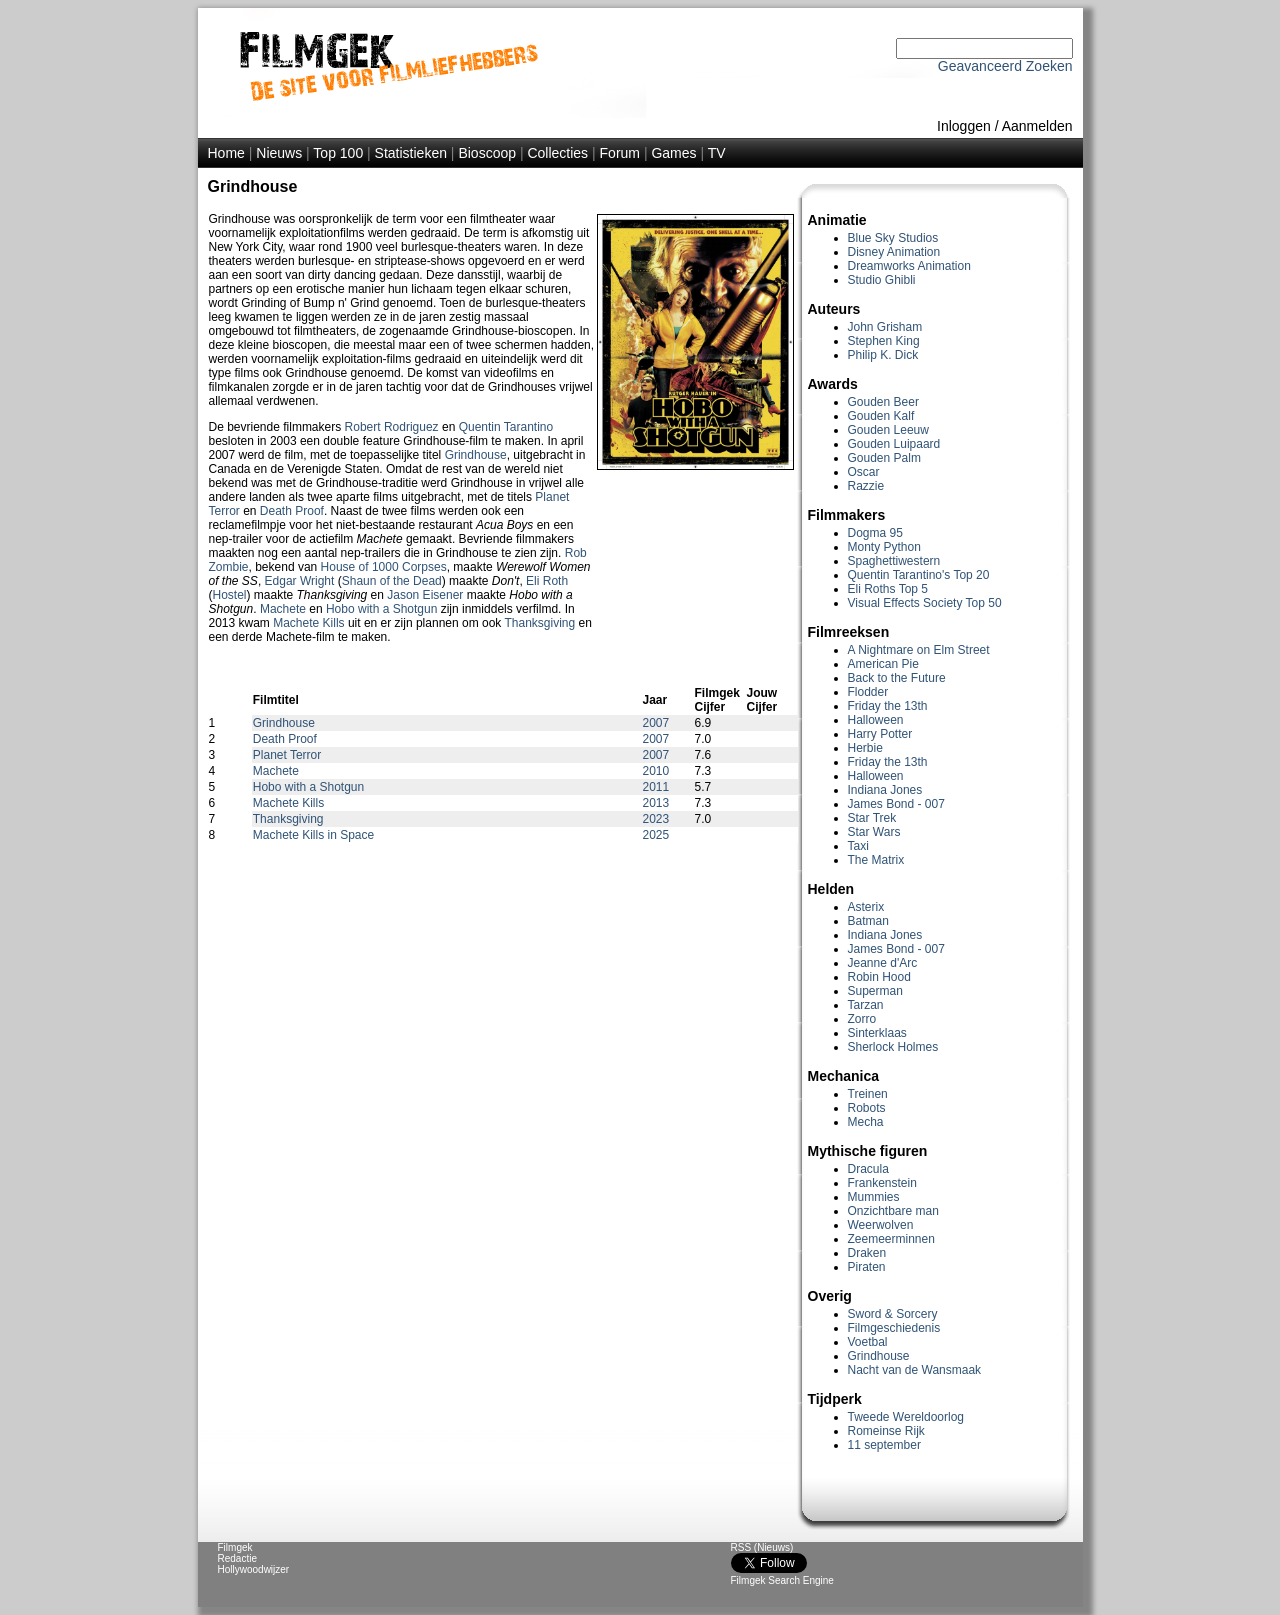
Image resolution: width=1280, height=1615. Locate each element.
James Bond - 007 (896, 804)
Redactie (237, 1558)
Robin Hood (879, 977)
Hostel (230, 595)
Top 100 (338, 153)
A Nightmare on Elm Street (919, 650)
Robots (867, 1108)
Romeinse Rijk (886, 1431)
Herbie (865, 748)
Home (226, 153)
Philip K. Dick (883, 355)
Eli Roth (547, 581)
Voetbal (868, 1342)
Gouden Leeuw (888, 430)
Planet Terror (287, 755)
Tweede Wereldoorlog (906, 1417)
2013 (656, 803)
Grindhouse (879, 1356)
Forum (620, 153)
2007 (656, 723)
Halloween (876, 720)
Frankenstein (882, 1183)
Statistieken (411, 153)
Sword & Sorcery (893, 1314)
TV (717, 153)
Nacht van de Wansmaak (915, 1370)
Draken (867, 1253)
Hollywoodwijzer (254, 1569)
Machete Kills (308, 623)
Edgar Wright (300, 581)
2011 (656, 787)
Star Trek (872, 818)
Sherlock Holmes (893, 1047)
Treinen (868, 1094)
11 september (884, 1445)
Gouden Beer (883, 402)
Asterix (866, 907)
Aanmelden (1037, 126)
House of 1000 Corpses (384, 567)
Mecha (866, 1122)
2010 (656, 771)
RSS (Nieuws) (762, 1547)
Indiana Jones (885, 790)
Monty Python (884, 547)
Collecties (557, 153)
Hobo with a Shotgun (381, 609)
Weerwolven (881, 1225)
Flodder (868, 692)
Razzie (866, 486)
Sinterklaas (877, 1033)
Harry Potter (880, 734)
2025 (656, 835)
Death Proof (292, 511)
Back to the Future (897, 678)
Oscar (864, 472)
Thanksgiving (539, 623)
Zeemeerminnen (891, 1239)
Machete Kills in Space (313, 835)
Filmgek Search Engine (782, 1580)
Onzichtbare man (893, 1211)
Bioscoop (487, 153)
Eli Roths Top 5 (888, 589)
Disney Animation (894, 252)
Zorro (862, 1019)
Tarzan (866, 1005)
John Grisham (885, 327)
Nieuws (279, 153)
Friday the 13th (888, 706)
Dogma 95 (875, 533)
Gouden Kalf (881, 416)
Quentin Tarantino (506, 427)
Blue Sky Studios (893, 238)
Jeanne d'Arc (883, 963)
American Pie (883, 664)
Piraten (867, 1267)
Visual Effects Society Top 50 (925, 603)
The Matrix (876, 860)
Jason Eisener (425, 595)
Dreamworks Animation (909, 266)
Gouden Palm (884, 458)
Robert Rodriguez (392, 427)
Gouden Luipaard (894, 444)
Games (673, 153)
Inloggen (964, 126)
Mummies (874, 1197)
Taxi (858, 846)
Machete (283, 609)
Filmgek (235, 1547)
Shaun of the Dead (392, 581)
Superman (875, 991)
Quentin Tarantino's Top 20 (919, 575)
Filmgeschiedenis (894, 1328)
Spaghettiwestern (894, 561)
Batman (868, 921)
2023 (656, 819)
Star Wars (874, 832)
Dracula (868, 1169)
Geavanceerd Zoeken (1005, 66)
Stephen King (884, 341)
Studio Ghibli (882, 280)
